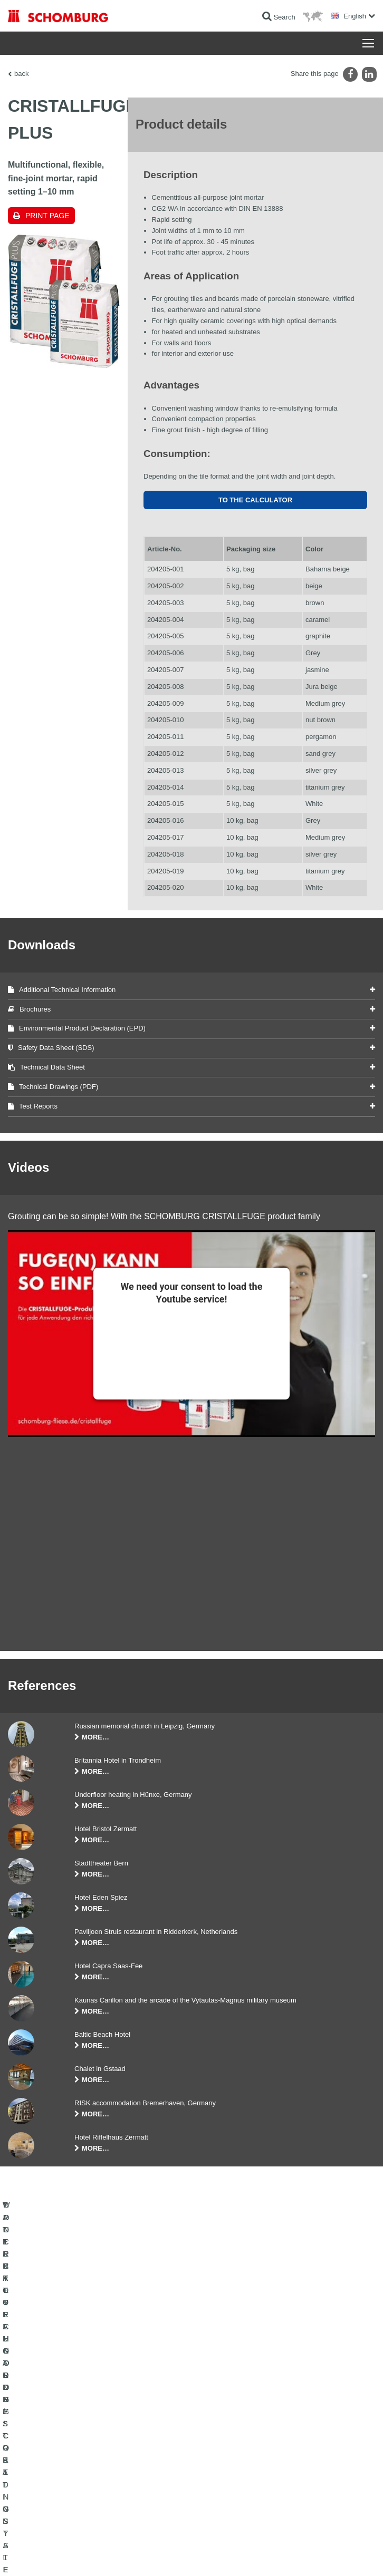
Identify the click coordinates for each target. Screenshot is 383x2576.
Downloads (215, 2434)
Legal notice (60, 2555)
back (21, 73)
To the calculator (255, 500)
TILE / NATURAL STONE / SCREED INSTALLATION (82, 2434)
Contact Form (218, 2450)
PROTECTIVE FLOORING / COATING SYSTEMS (78, 2450)
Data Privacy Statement (110, 2555)
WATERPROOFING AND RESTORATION (67, 2418)
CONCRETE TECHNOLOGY (48, 2466)
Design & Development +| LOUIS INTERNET (319, 2555)
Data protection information (175, 2555)
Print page (47, 215)
